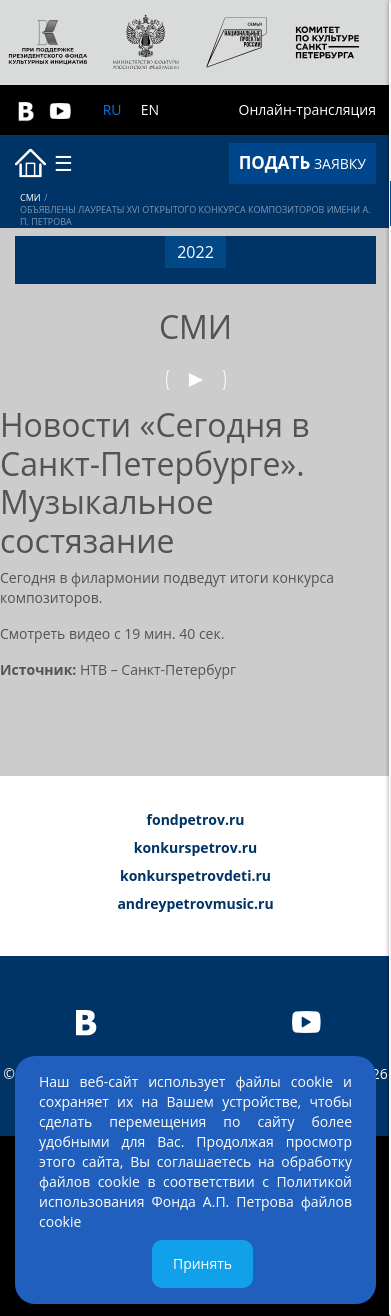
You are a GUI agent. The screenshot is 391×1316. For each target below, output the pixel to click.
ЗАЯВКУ (302, 162)
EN (150, 109)
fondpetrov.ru (196, 819)
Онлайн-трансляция (307, 109)
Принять (202, 1263)
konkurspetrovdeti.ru (195, 875)
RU (112, 109)
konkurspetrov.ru (196, 847)
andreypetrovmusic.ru (195, 903)
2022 (195, 252)
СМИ (30, 198)
